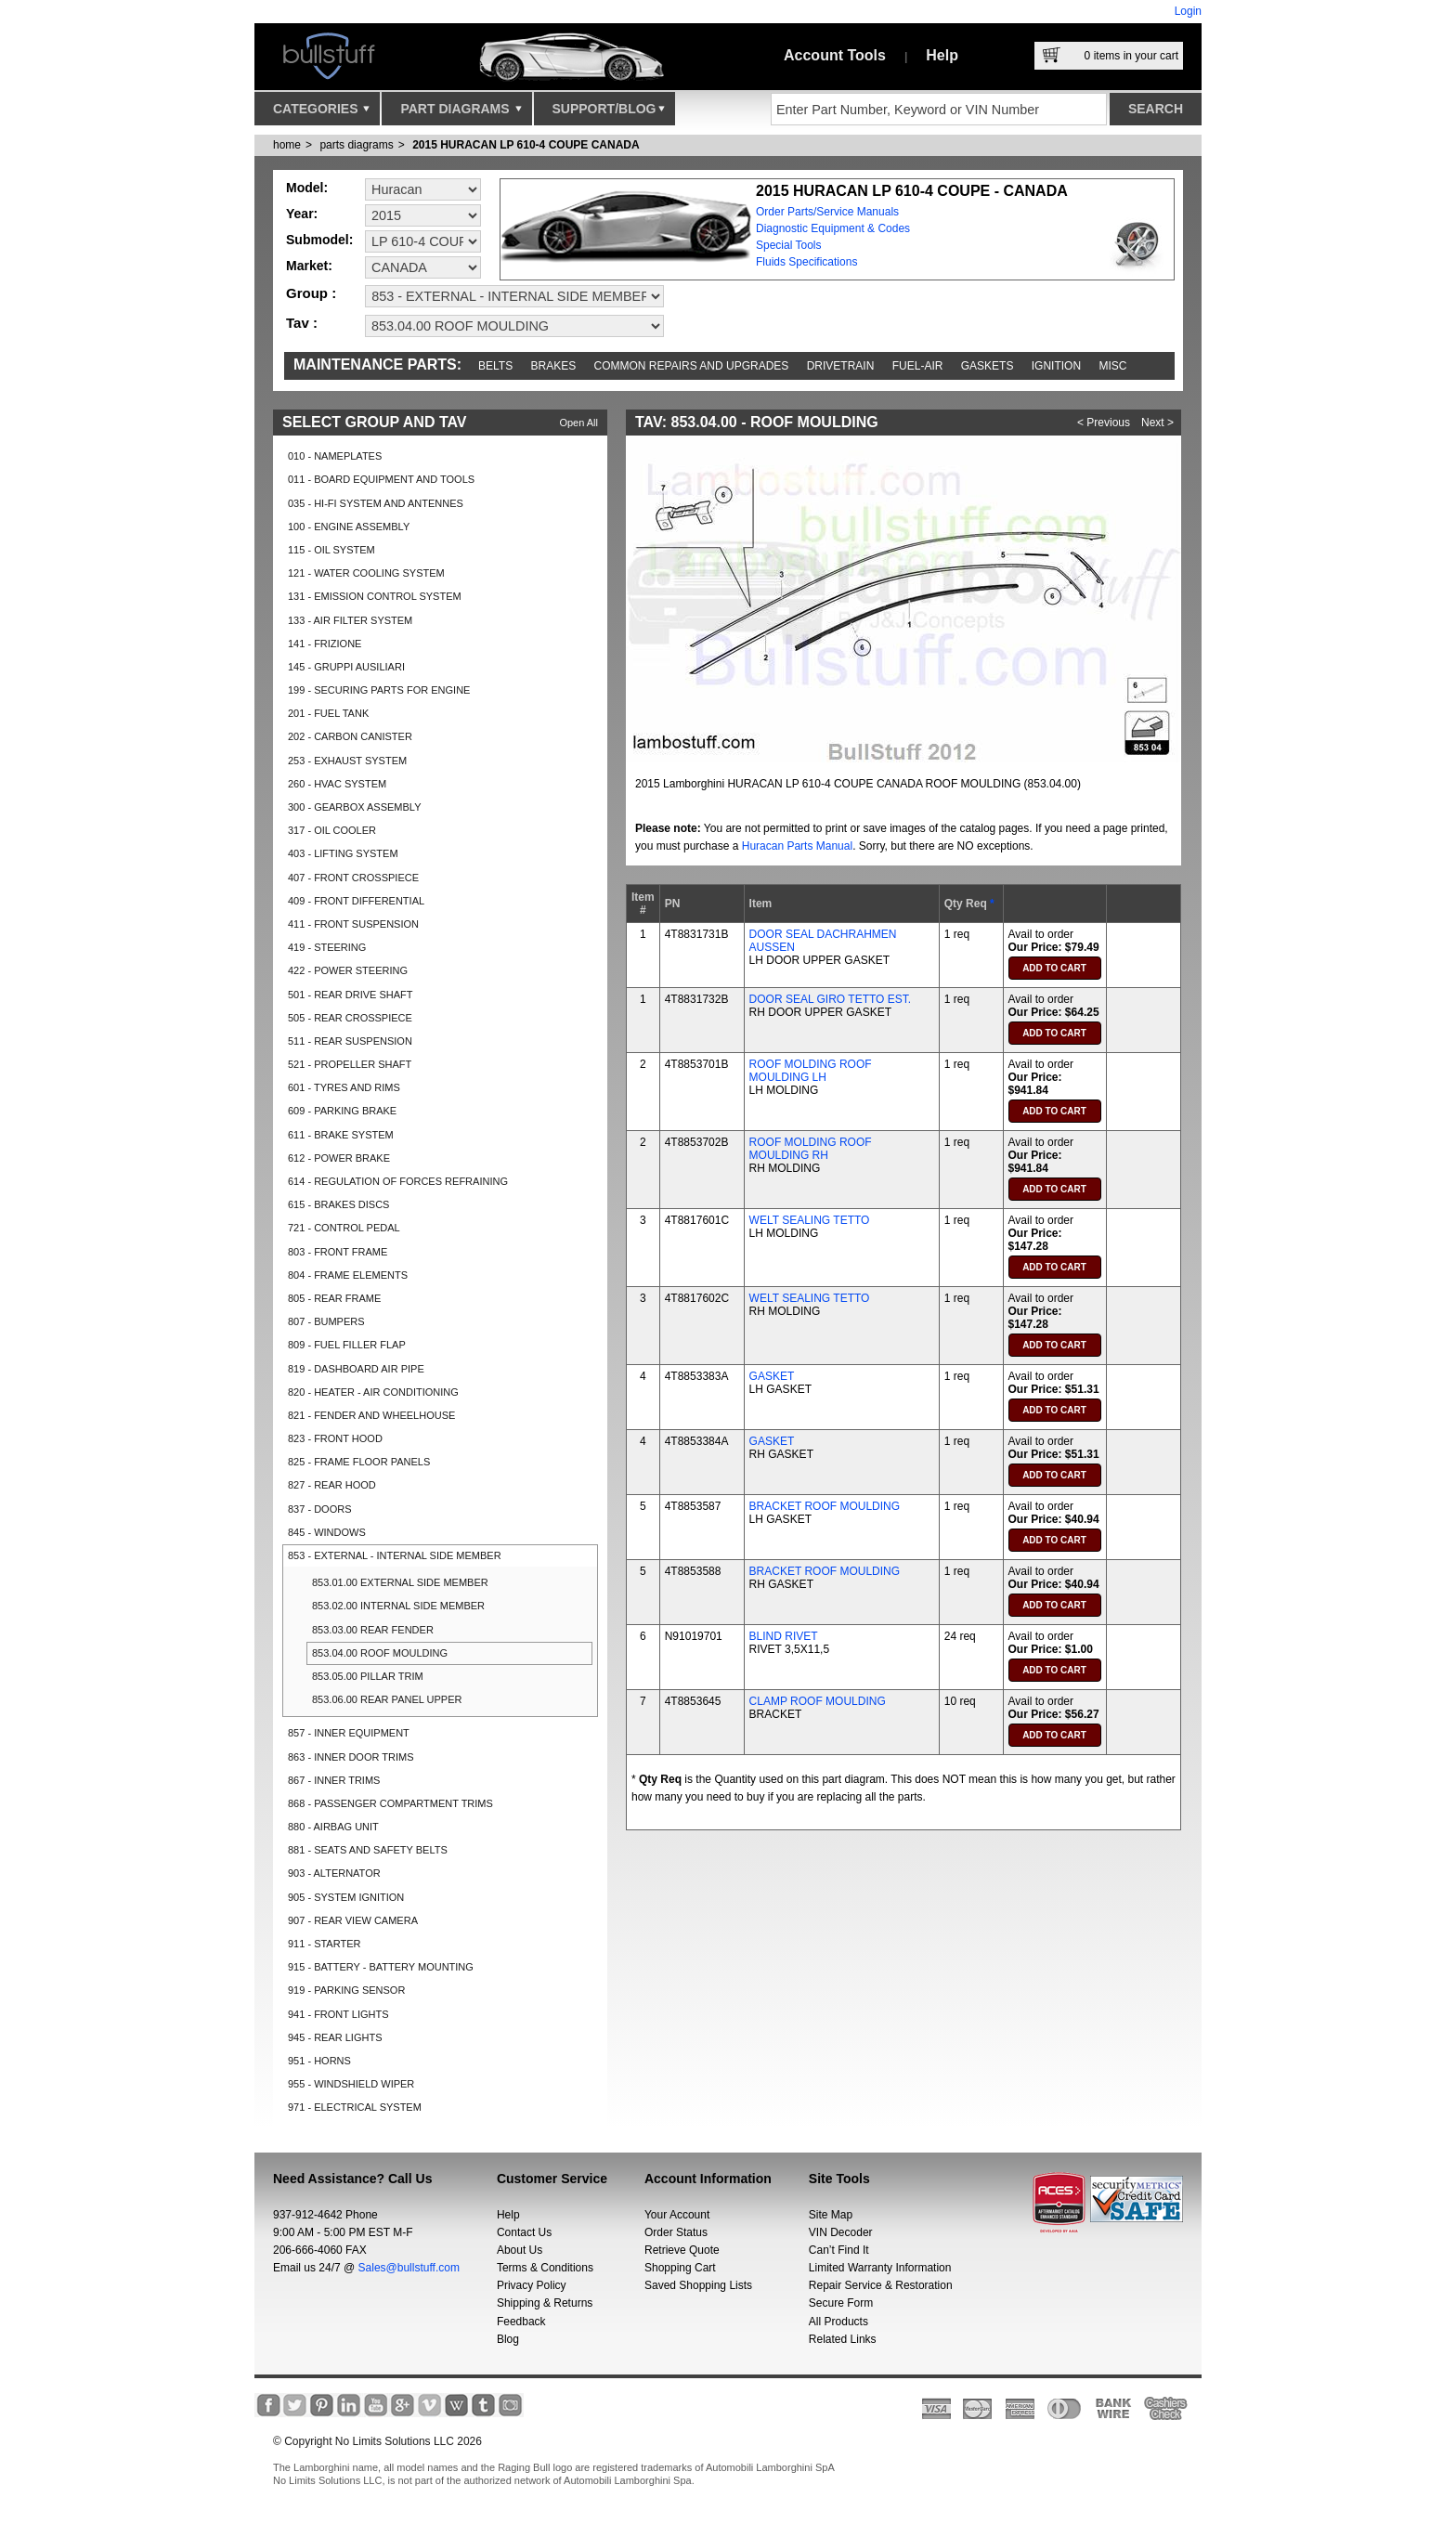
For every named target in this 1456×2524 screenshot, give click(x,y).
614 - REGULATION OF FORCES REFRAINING (398, 1181)
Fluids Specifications (806, 261)
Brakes (554, 365)
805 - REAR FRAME (334, 1298)
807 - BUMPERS (326, 1321)
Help (942, 55)
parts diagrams (356, 144)
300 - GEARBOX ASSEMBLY (354, 807)
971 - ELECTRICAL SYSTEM (355, 2107)
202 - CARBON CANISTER (350, 736)
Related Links (843, 2339)
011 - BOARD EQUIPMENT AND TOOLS (381, 479)
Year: (302, 213)
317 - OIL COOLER (332, 830)
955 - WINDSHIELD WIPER (351, 2083)
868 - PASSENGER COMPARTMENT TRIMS (390, 1803)
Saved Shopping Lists (698, 2285)
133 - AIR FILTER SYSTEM (350, 620)
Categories (321, 113)
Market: (309, 265)
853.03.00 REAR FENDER (373, 1629)
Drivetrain (841, 365)
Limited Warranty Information (880, 2267)
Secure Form (841, 2302)
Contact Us (524, 2232)
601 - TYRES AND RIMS (344, 1087)
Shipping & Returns (544, 2302)
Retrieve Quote (682, 2250)
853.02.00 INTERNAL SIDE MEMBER (398, 1605)
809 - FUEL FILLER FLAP (347, 1344)
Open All (578, 422)
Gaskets (987, 365)
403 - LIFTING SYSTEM (343, 853)
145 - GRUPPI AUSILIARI (346, 666)
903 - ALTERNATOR (334, 1873)
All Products (838, 2321)
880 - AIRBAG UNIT (333, 1826)
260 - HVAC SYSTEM (337, 783)
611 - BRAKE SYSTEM (341, 1134)
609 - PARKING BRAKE (342, 1110)
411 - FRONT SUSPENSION (353, 924)
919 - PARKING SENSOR (346, 1990)
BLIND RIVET (783, 1636)
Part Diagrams (460, 113)
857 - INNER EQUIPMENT (349, 1732)
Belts (495, 365)
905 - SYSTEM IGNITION (346, 1897)
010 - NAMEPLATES (335, 456)
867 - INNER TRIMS (334, 1780)
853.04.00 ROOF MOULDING (380, 1653)
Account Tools (835, 55)
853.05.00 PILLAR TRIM (367, 1676)
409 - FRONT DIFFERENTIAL (356, 900)
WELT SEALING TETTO (809, 1220)
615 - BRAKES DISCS (338, 1204)
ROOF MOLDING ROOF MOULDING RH (810, 1149)
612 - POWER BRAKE (339, 1158)
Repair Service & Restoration (881, 2285)
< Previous (1103, 422)
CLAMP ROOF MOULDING (817, 1701)
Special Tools (789, 245)
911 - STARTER (324, 1943)
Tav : (302, 323)
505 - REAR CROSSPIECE (350, 1017)
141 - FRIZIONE (324, 643)
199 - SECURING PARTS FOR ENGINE (379, 690)
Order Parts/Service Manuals (827, 211)
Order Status (676, 2232)
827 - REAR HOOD (332, 1484)
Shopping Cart (680, 2267)
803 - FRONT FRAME (337, 1251)
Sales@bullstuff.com (409, 2267)
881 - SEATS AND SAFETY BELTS (368, 1849)
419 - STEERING (327, 947)
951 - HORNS (319, 2060)
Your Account (676, 2214)
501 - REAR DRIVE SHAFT (350, 994)
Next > (1157, 422)
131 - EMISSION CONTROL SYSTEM (375, 596)
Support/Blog (608, 113)
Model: (307, 187)
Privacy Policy (531, 2285)
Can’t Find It (839, 2250)
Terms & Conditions (545, 2267)
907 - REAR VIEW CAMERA (353, 1920)
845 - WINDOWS (327, 1532)
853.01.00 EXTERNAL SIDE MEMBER (400, 1582)
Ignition (1056, 365)
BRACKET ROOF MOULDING (824, 1506)
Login (1188, 11)
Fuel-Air (917, 365)
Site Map (830, 2214)
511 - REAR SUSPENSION (350, 1041)
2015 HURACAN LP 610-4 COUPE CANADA (526, 144)
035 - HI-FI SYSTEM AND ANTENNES (375, 503)
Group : (311, 293)
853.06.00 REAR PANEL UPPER (387, 1699)
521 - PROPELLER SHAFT (349, 1064)
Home (287, 144)
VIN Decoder (841, 2232)
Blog (508, 2339)
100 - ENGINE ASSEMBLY (349, 526)
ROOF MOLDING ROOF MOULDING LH (810, 1071)
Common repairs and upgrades (691, 365)
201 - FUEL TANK (328, 713)
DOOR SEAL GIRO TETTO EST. (830, 999)
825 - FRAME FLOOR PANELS (359, 1461)
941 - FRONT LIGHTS (338, 2014)
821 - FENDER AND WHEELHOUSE (371, 1415)
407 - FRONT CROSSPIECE (353, 877)
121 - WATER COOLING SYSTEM (366, 573)
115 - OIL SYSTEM (331, 549)
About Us (519, 2250)
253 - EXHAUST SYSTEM (347, 760)
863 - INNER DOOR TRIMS (351, 1757)
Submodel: (319, 239)
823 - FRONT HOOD (335, 1438)
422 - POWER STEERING (348, 970)
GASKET (772, 1376)
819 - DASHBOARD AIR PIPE (356, 1368)
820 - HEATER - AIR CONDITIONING (373, 1392)
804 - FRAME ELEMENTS (348, 1275)
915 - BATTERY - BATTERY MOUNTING (381, 1966)
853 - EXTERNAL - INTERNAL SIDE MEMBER (394, 1555)
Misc (1112, 365)
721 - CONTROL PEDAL (344, 1227)
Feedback (521, 2321)
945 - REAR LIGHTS (335, 2037)
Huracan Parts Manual (797, 845)
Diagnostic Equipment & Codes (833, 228)
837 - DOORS (319, 1509)
